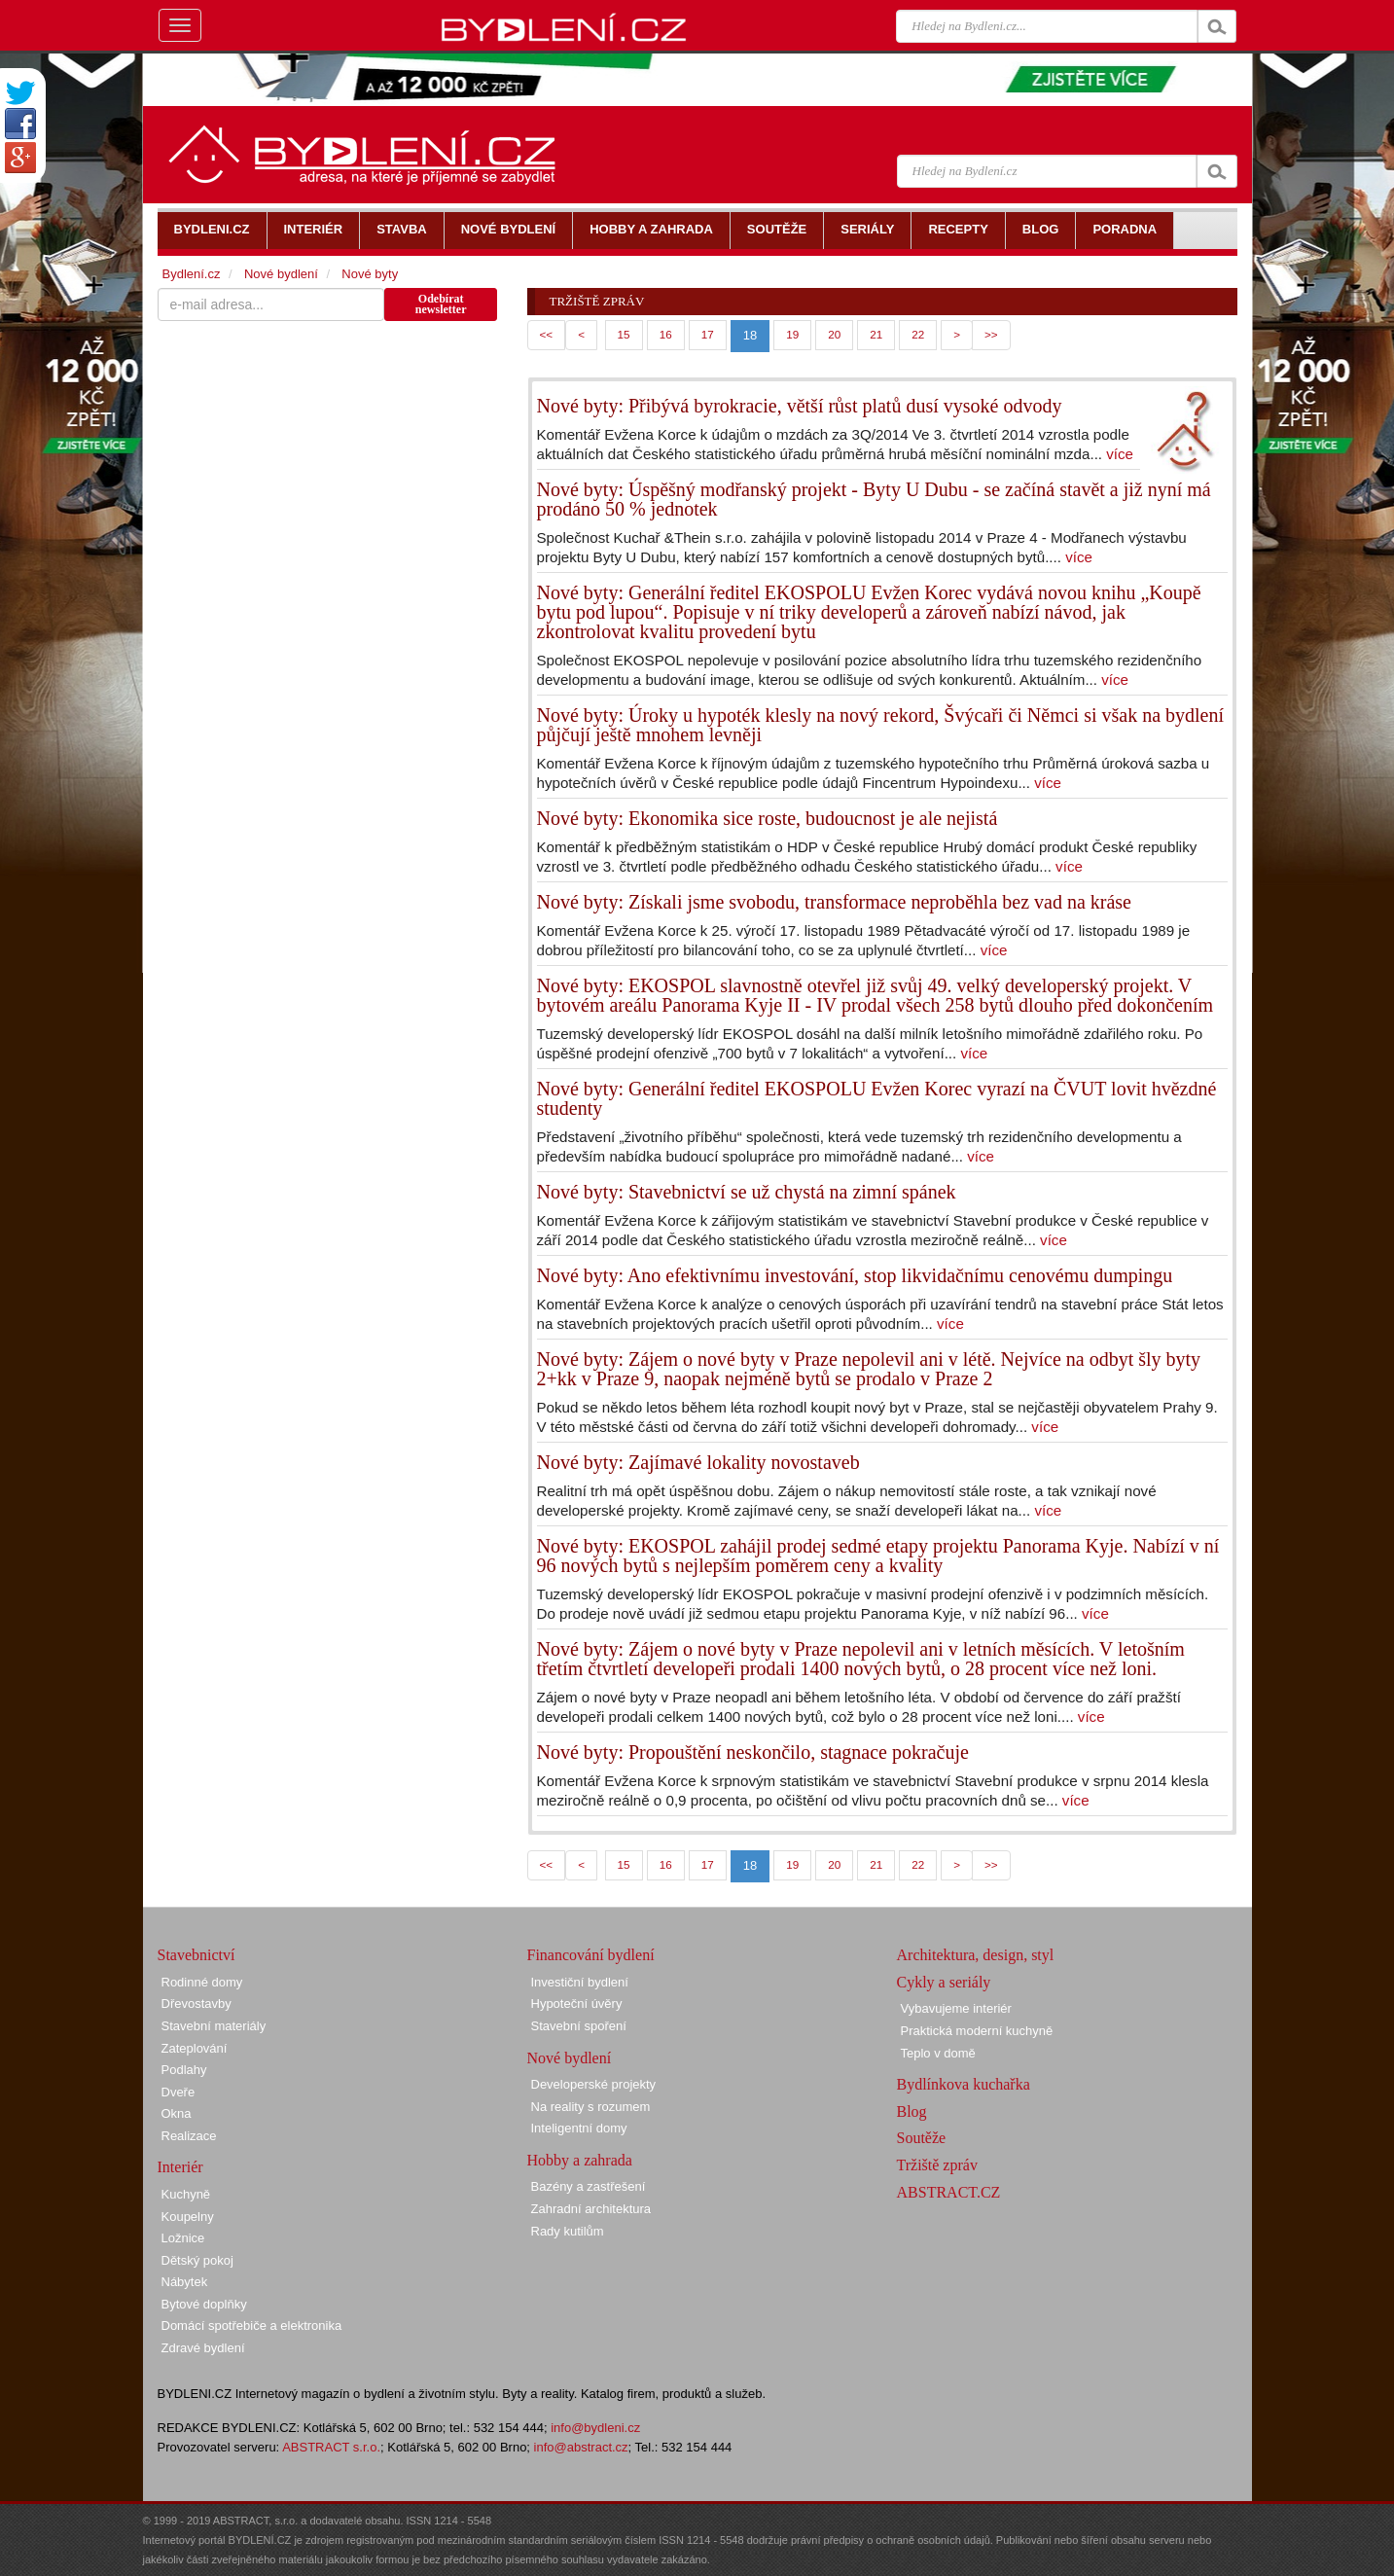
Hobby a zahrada (579, 2160)
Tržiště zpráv (937, 2165)
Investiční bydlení (579, 1982)
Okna (176, 2113)
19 (792, 334)
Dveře (178, 2092)
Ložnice (183, 2238)
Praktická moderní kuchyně (977, 2030)
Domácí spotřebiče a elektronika (251, 2325)
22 (917, 334)
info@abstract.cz (581, 2447)
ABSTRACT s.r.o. (331, 2447)
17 (707, 334)
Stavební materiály (214, 2026)
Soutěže (922, 2137)
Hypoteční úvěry (577, 2003)
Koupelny (187, 2216)
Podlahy (184, 2069)
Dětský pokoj (197, 2260)
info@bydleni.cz (595, 2427)
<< (547, 334)
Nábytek (184, 2281)
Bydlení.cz (191, 274)
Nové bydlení (281, 274)
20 (834, 334)
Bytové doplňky (204, 2304)
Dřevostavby (196, 2003)
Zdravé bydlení (203, 2348)
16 (666, 334)
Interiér (180, 2167)
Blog (912, 2111)
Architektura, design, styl (975, 1955)
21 (876, 334)
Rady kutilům (567, 2231)
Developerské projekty (594, 2084)
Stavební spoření (578, 2026)
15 (624, 334)
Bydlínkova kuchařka (963, 2084)
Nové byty (369, 274)
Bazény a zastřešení (588, 2186)
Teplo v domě (938, 2053)
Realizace (189, 2136)
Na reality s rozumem (591, 2106)
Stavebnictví (196, 1955)
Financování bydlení (591, 1955)
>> (991, 334)
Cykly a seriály (944, 1982)
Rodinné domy (202, 1982)
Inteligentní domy (579, 2128)
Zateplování (194, 2048)
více (1119, 454)
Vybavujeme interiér (956, 2008)
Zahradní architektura (591, 2208)
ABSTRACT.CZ (949, 2192)
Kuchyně (186, 2194)
